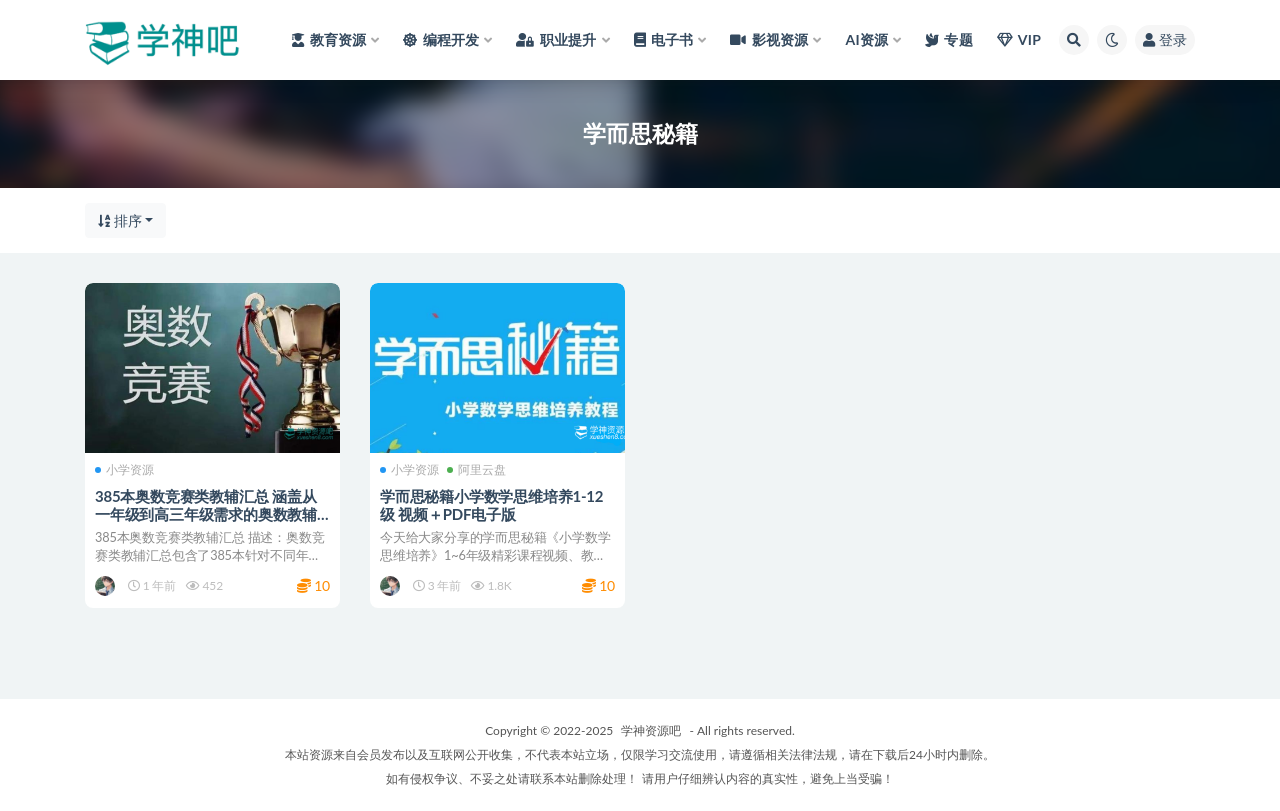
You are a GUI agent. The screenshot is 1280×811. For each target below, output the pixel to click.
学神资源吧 (651, 730)
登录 (1165, 39)
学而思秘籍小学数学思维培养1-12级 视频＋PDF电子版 (491, 505)
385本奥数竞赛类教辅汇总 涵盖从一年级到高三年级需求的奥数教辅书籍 (206, 514)
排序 (120, 220)
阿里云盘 (476, 470)
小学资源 (124, 470)
